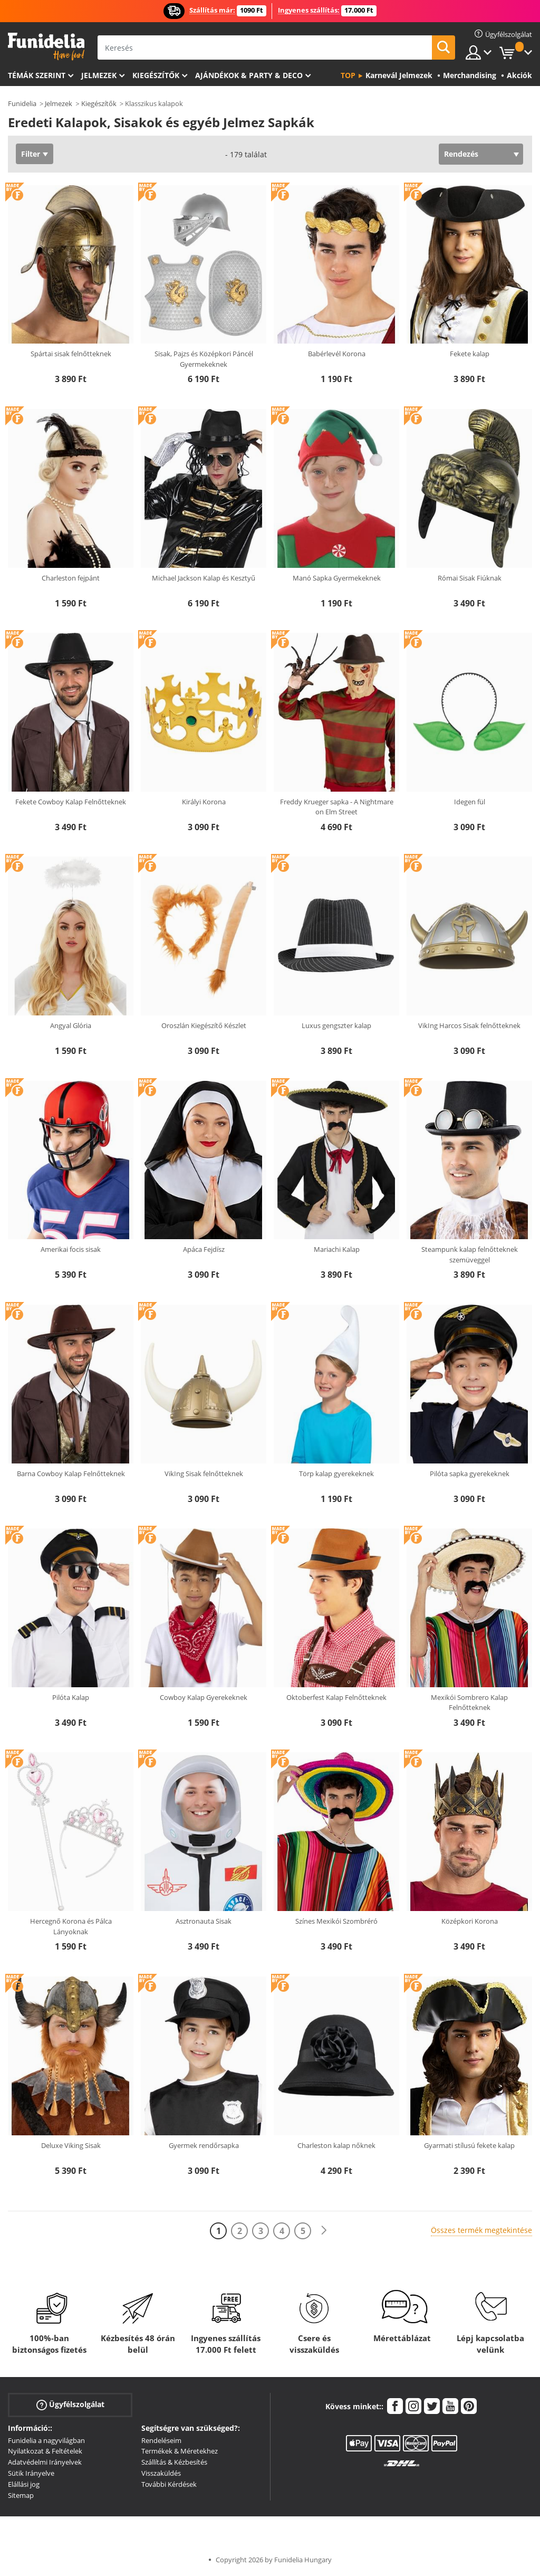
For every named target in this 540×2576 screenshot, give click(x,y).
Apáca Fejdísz (204, 1249)
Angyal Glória (70, 1025)
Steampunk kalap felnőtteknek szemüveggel (469, 1254)
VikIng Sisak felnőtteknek (204, 1473)
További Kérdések (169, 2484)
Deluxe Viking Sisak (71, 2145)
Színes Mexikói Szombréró (336, 1921)
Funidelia (22, 103)
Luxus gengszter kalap (336, 1025)
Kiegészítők (155, 75)
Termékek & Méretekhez (179, 2451)
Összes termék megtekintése (481, 2230)
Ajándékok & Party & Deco (249, 75)
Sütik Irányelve (31, 2473)
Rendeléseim (161, 2440)
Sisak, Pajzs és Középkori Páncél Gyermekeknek (204, 359)
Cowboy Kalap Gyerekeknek (203, 1697)
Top (348, 75)
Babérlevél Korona (336, 353)
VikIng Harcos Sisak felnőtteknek (469, 1025)
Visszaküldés (161, 2473)
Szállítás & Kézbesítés (174, 2462)
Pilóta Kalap (70, 1697)
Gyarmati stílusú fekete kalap (469, 2145)
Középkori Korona (469, 1921)
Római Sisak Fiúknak (470, 578)
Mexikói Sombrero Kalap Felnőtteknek (469, 1703)
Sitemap (21, 2495)
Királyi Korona (204, 801)
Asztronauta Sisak (204, 1921)
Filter (30, 154)
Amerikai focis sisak (71, 1249)
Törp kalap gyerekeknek (336, 1473)
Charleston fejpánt (71, 578)
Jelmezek (99, 75)
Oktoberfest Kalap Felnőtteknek (336, 1697)
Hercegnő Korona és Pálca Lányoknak (71, 1926)
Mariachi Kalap (337, 1249)
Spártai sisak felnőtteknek (71, 353)
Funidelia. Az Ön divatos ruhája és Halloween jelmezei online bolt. (46, 47)
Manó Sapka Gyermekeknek (337, 578)
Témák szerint (36, 75)
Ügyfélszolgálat (70, 2404)
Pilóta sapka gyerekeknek (469, 1473)
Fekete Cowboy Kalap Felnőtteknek (70, 801)
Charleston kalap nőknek (336, 2145)
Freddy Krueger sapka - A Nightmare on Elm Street (336, 807)
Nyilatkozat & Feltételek (45, 2451)
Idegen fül (469, 801)
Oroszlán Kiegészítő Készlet (203, 1025)
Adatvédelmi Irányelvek (45, 2462)
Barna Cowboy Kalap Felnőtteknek (71, 1473)
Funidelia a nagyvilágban (46, 2440)
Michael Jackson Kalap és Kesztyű (203, 578)
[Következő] (323, 2230)
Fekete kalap (469, 353)
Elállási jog (24, 2484)
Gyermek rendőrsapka (204, 2145)
